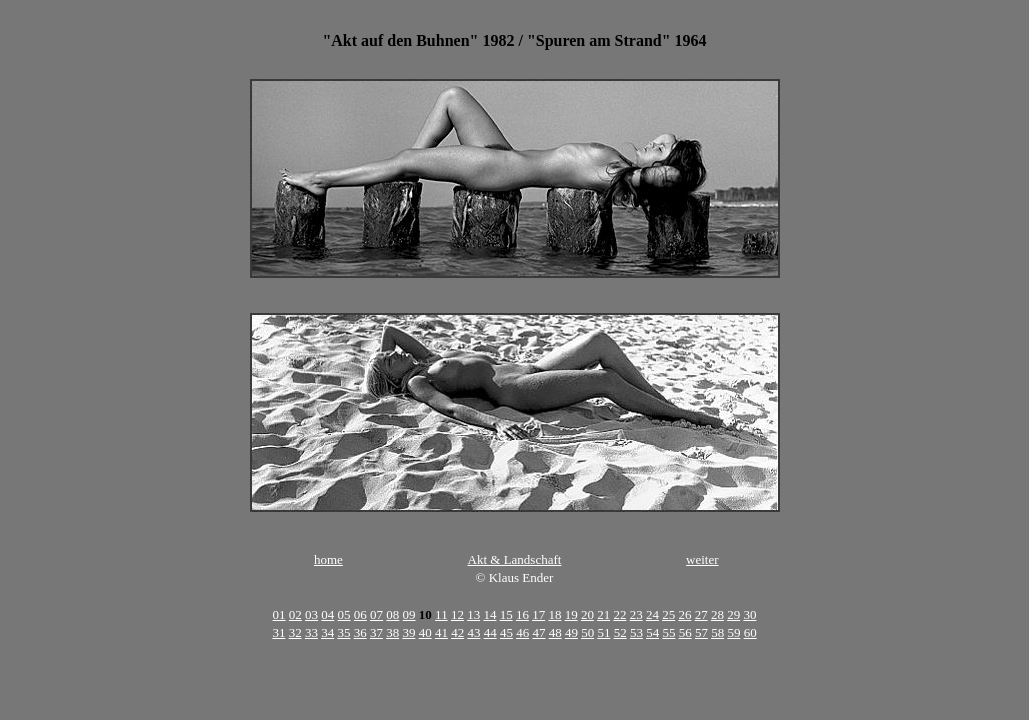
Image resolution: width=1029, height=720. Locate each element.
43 (473, 632)
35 (343, 632)
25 (668, 614)
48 (555, 632)
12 (457, 614)
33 (311, 632)
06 (360, 614)
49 (571, 632)
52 (620, 632)
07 (376, 614)
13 (473, 614)
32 (295, 632)
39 (408, 632)
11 (441, 614)
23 (636, 614)
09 (409, 614)
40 (425, 632)
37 (376, 632)
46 (522, 632)
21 (603, 614)
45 (506, 632)
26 (684, 614)
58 (717, 632)
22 (619, 614)
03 (311, 614)
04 (327, 614)
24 (652, 614)
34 (327, 632)
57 (701, 632)
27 (701, 614)
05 (344, 614)
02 (295, 614)
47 (538, 632)
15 (506, 614)
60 (750, 632)
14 (489, 614)
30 (749, 614)
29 (733, 614)
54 (652, 632)
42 (457, 632)
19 (571, 614)
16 (522, 614)
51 (603, 632)
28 (717, 614)
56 (685, 632)
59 (733, 632)
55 (668, 632)
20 (587, 614)
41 (441, 632)
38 (392, 632)
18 (554, 614)
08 (392, 614)
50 (587, 632)
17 (538, 614)
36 (360, 632)
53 (636, 632)
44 (490, 632)
